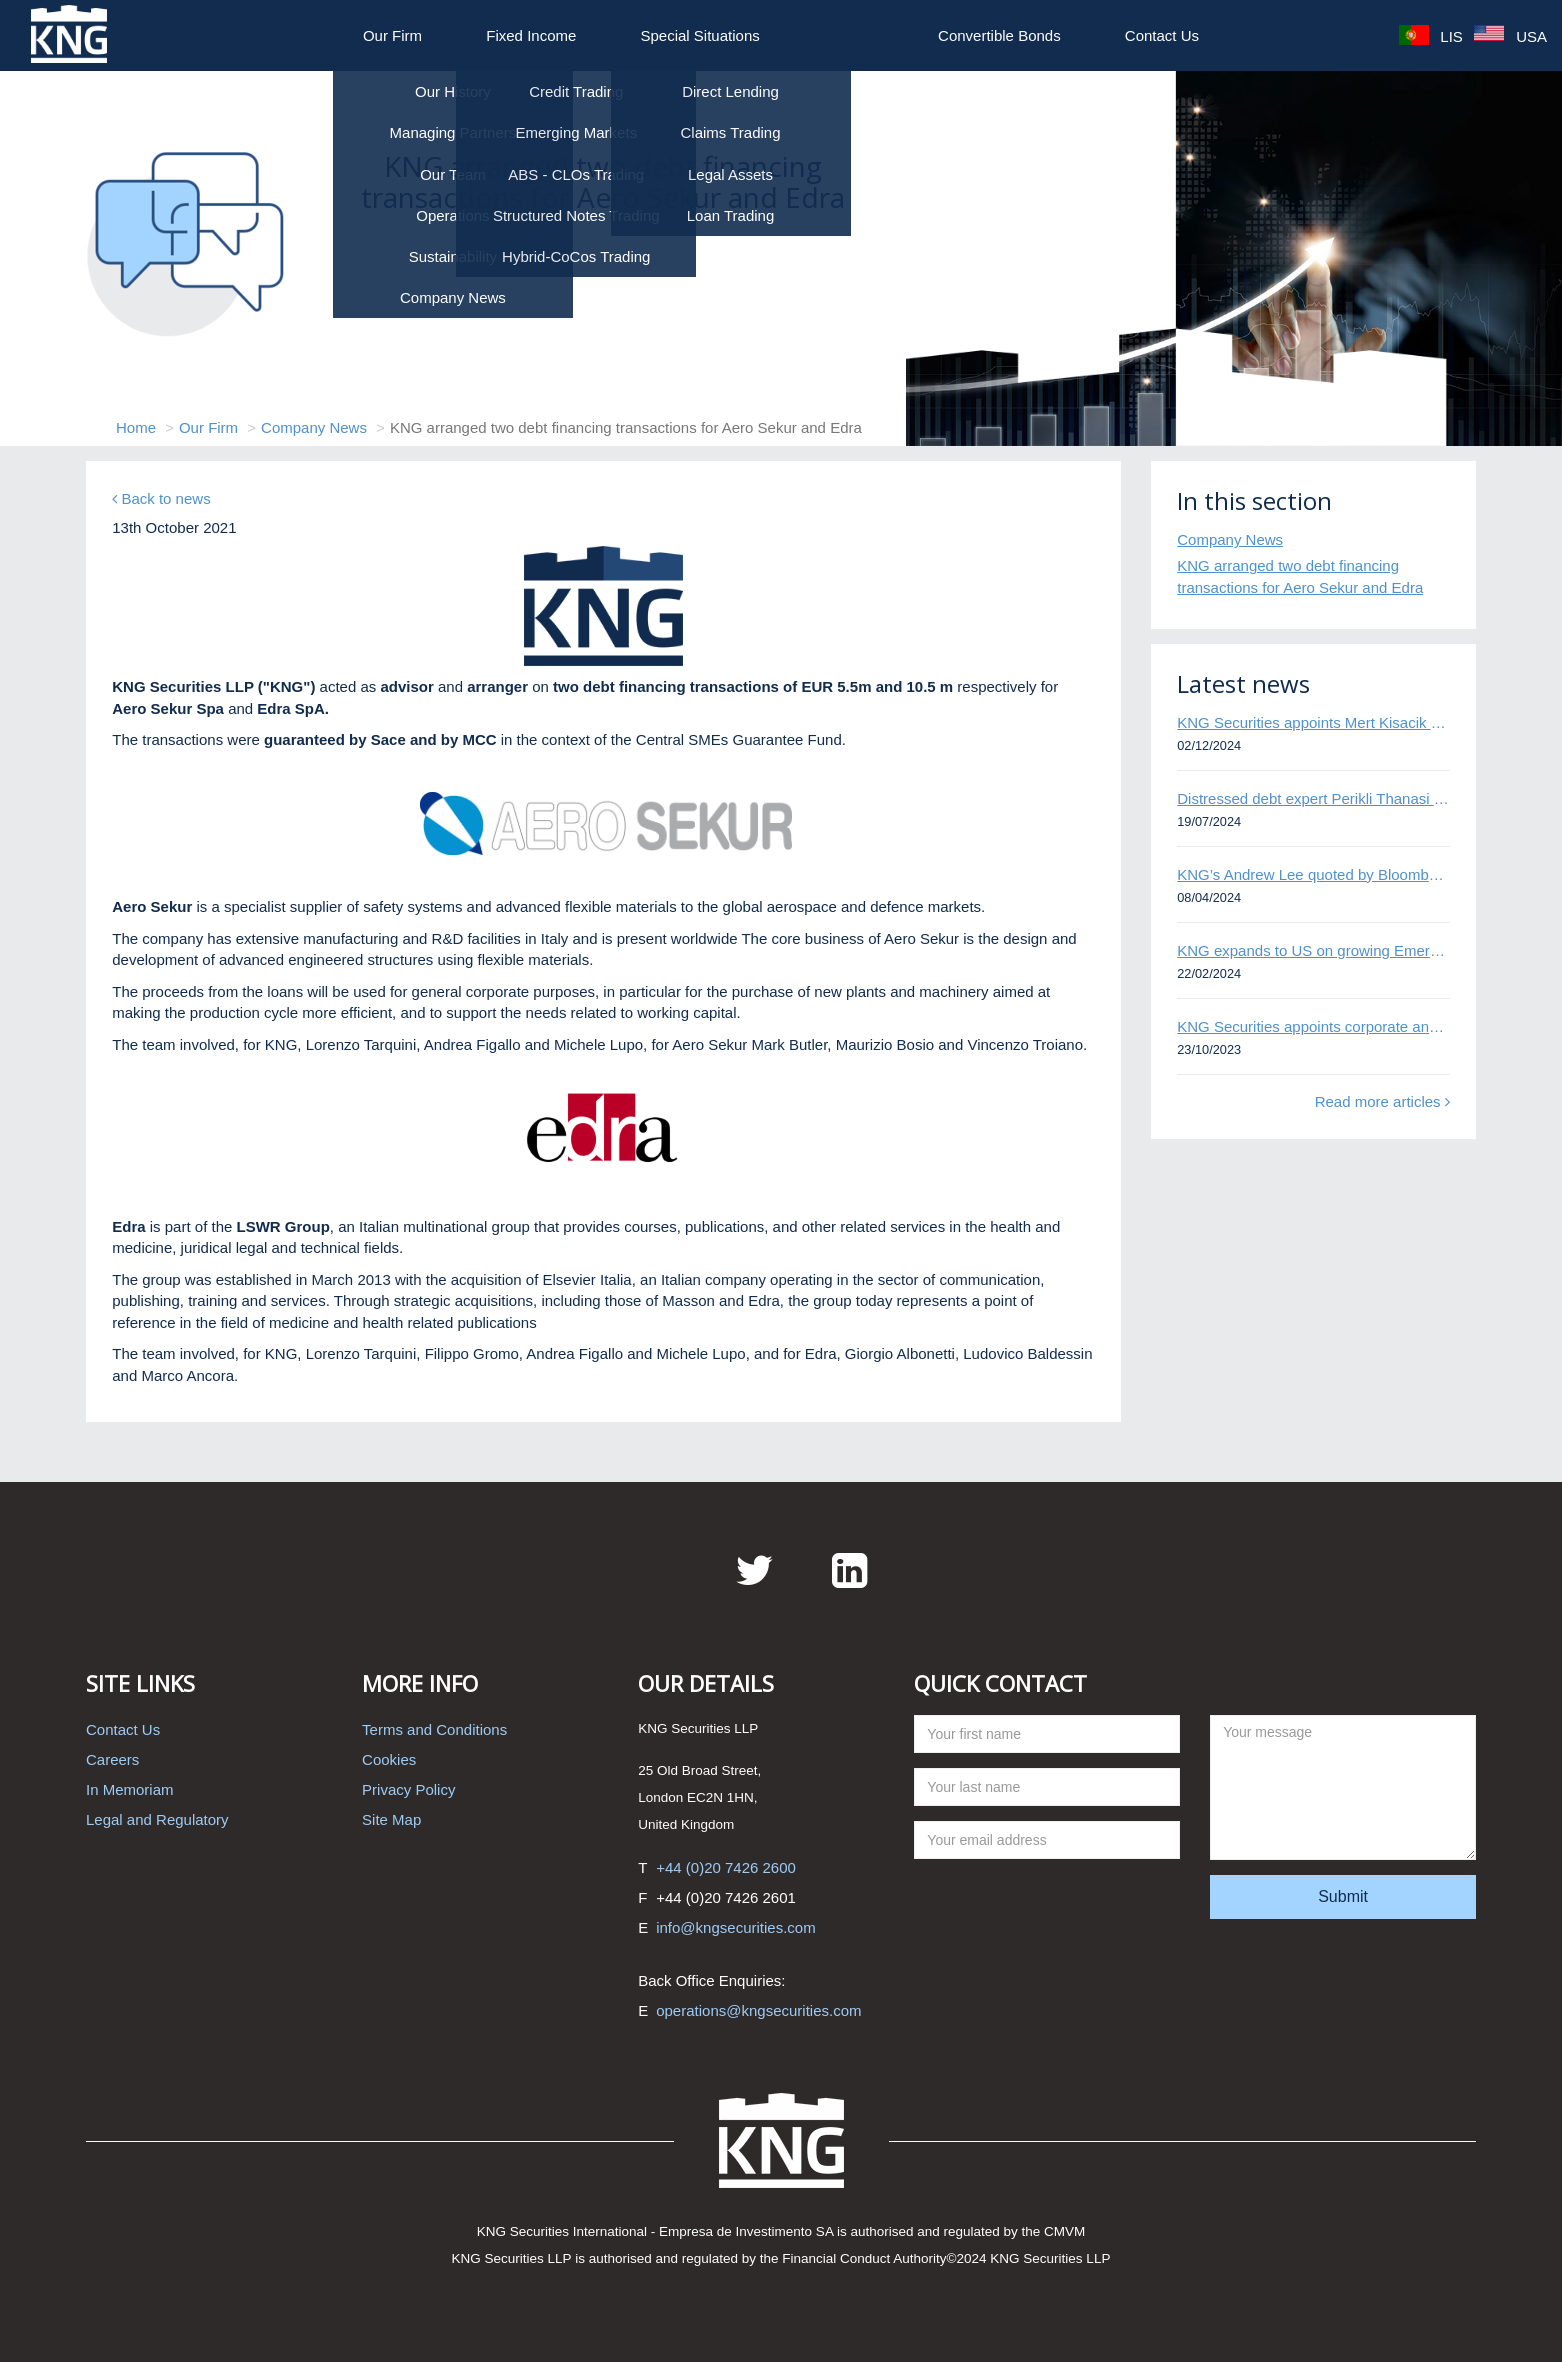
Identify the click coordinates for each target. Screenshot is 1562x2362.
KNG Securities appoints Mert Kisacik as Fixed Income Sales (1313, 722)
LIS (1431, 36)
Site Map (391, 1819)
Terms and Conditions (434, 1729)
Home (136, 427)
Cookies (389, 1759)
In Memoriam (130, 1789)
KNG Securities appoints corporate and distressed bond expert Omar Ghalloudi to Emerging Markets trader (1313, 1026)
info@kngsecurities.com (735, 1927)
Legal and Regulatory (157, 1819)
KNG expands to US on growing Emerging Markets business (1313, 950)
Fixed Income (531, 35)
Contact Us (1162, 35)
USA (1510, 36)
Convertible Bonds (999, 35)
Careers (112, 1759)
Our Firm (392, 35)
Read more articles (1382, 1101)
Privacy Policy (408, 1789)
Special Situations (700, 35)
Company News (314, 427)
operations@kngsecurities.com (758, 2010)
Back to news (161, 498)
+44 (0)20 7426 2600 (726, 1867)
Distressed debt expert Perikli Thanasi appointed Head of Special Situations (1313, 798)
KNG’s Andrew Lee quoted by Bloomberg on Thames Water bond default (1313, 874)
